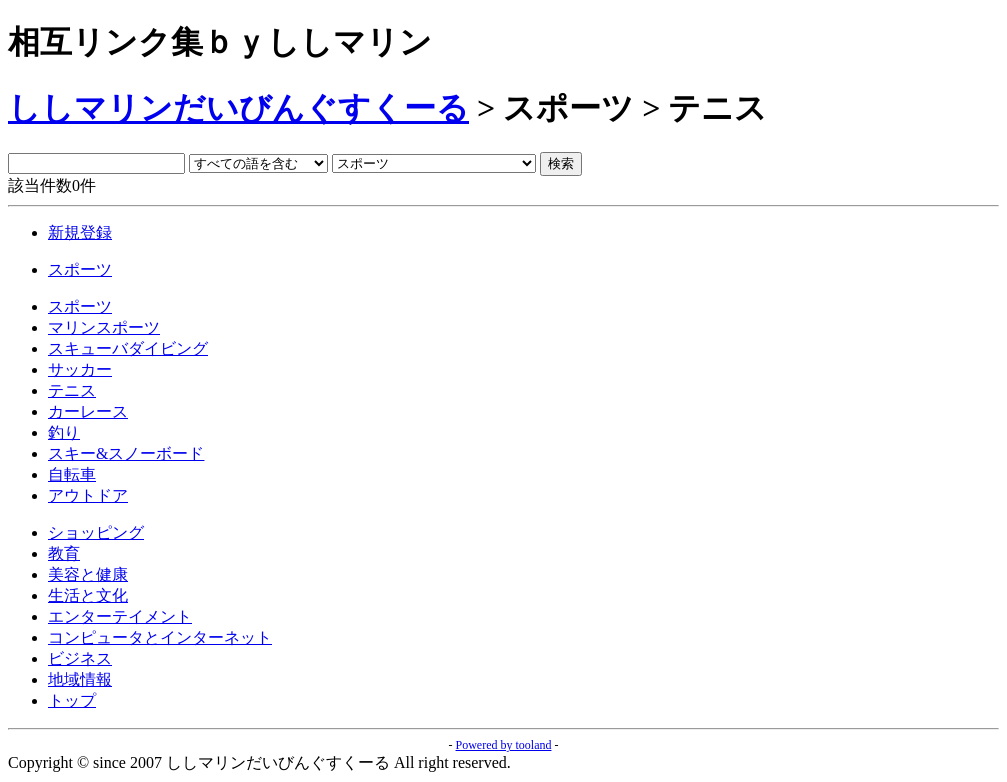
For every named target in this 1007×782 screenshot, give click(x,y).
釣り (64, 432)
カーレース (88, 411)
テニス (72, 390)
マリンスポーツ (104, 327)
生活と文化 (88, 595)
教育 (64, 553)
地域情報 (80, 679)
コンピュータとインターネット (160, 637)
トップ (72, 700)
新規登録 (80, 232)
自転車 (72, 474)
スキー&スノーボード (126, 453)
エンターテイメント (120, 616)
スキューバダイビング (128, 348)
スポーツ (80, 269)
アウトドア (88, 495)
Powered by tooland (504, 745)
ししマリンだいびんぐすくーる (238, 108)
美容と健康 (88, 574)
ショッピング (96, 532)
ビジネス (80, 658)
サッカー (80, 369)
